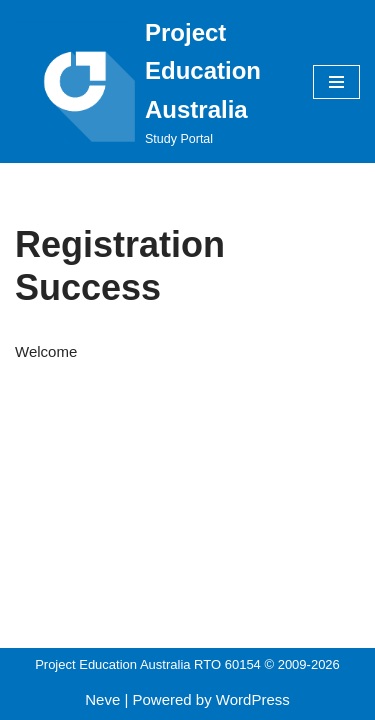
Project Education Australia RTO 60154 (148, 664)
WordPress (253, 699)
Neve (102, 699)
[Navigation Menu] (336, 82)
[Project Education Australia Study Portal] (149, 81)
